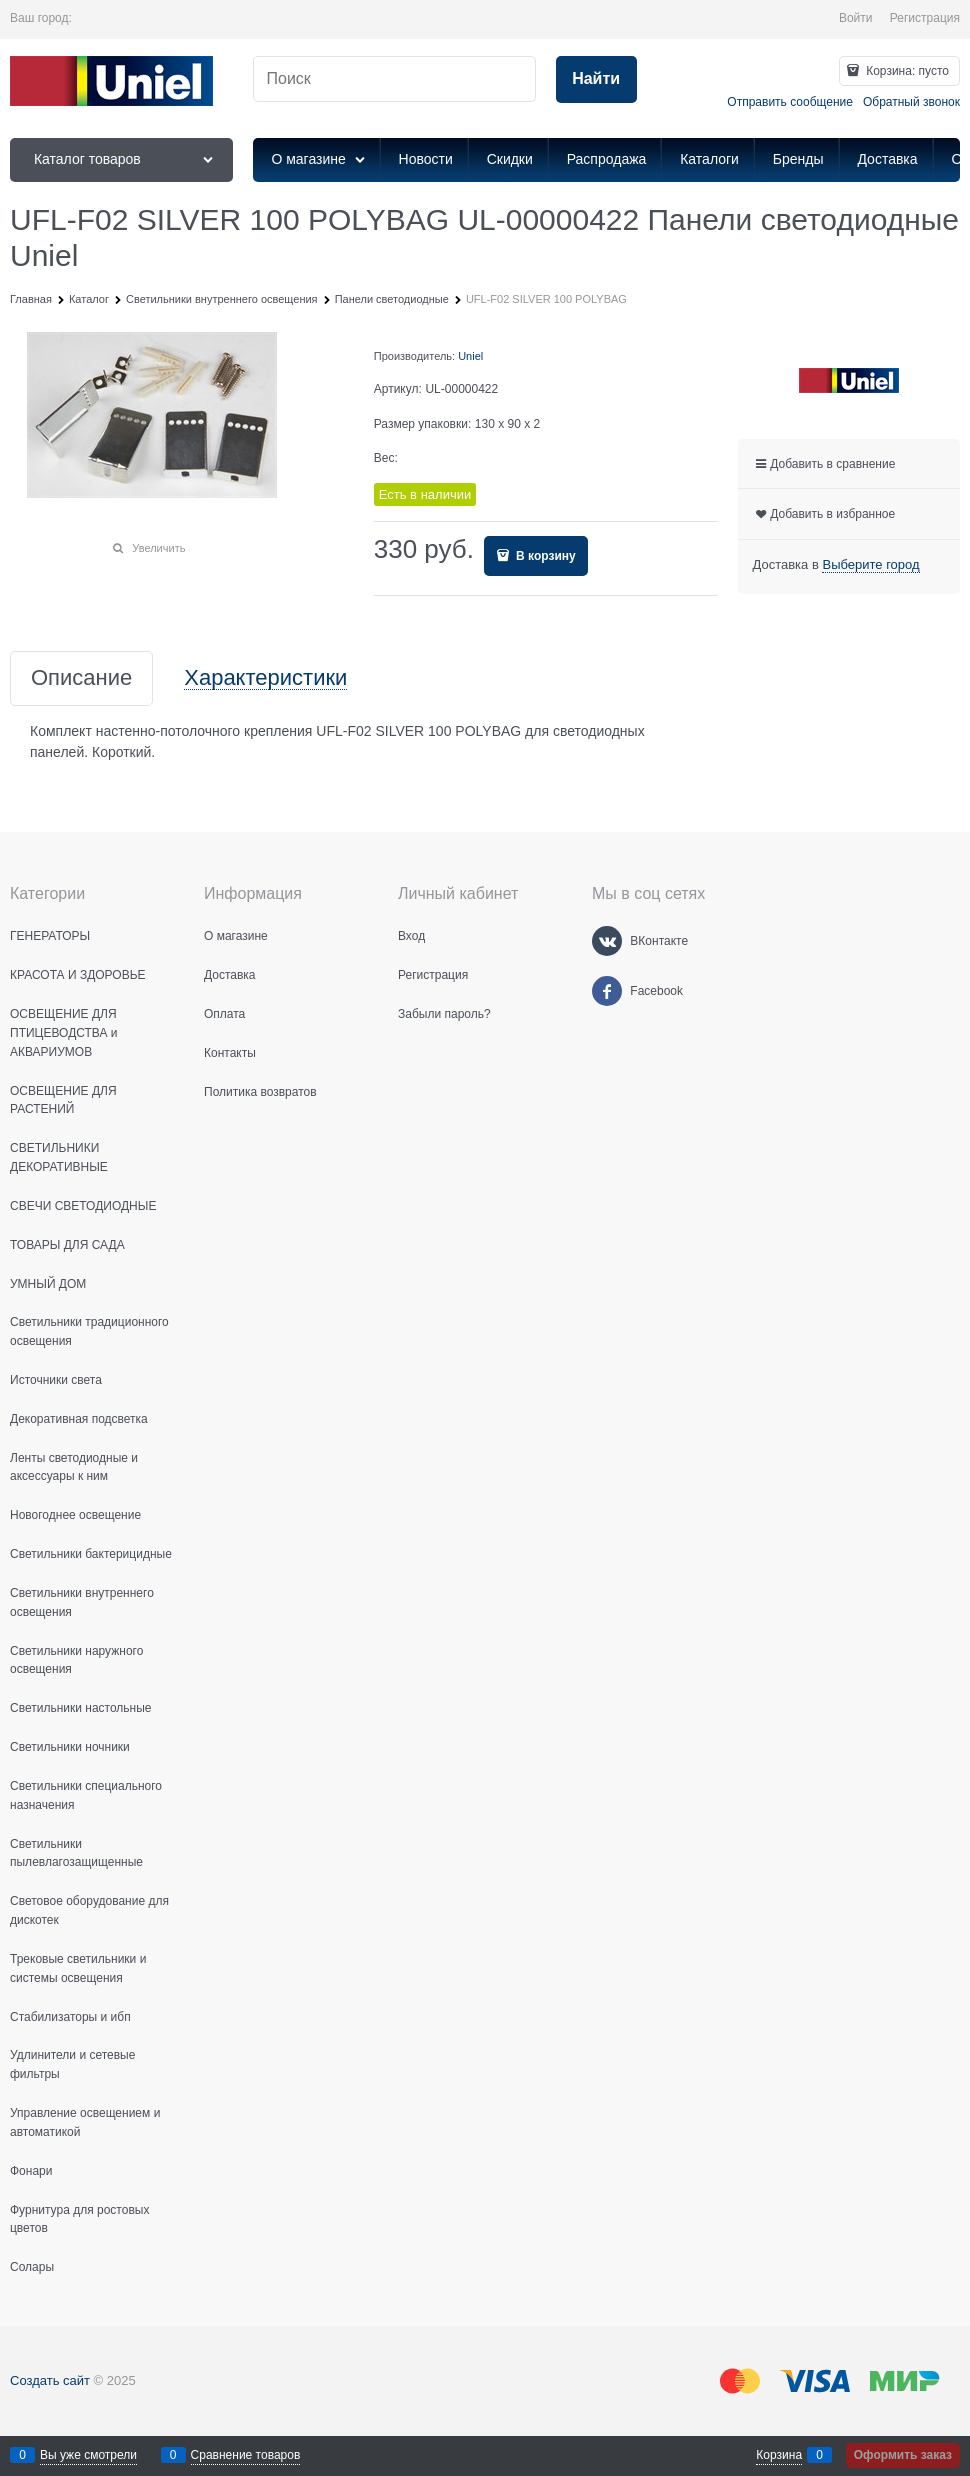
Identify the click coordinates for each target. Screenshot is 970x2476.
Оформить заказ (903, 2455)
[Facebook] (607, 991)
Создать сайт (50, 2380)
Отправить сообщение (790, 102)
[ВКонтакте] (607, 941)
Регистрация (925, 18)
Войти (856, 18)
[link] (870, 565)
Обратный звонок (911, 102)
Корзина (779, 2455)
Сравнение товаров (246, 2455)
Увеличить (158, 548)
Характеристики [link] (265, 678)
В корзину (544, 556)
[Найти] (596, 79)
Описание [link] (81, 678)
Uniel (470, 356)
